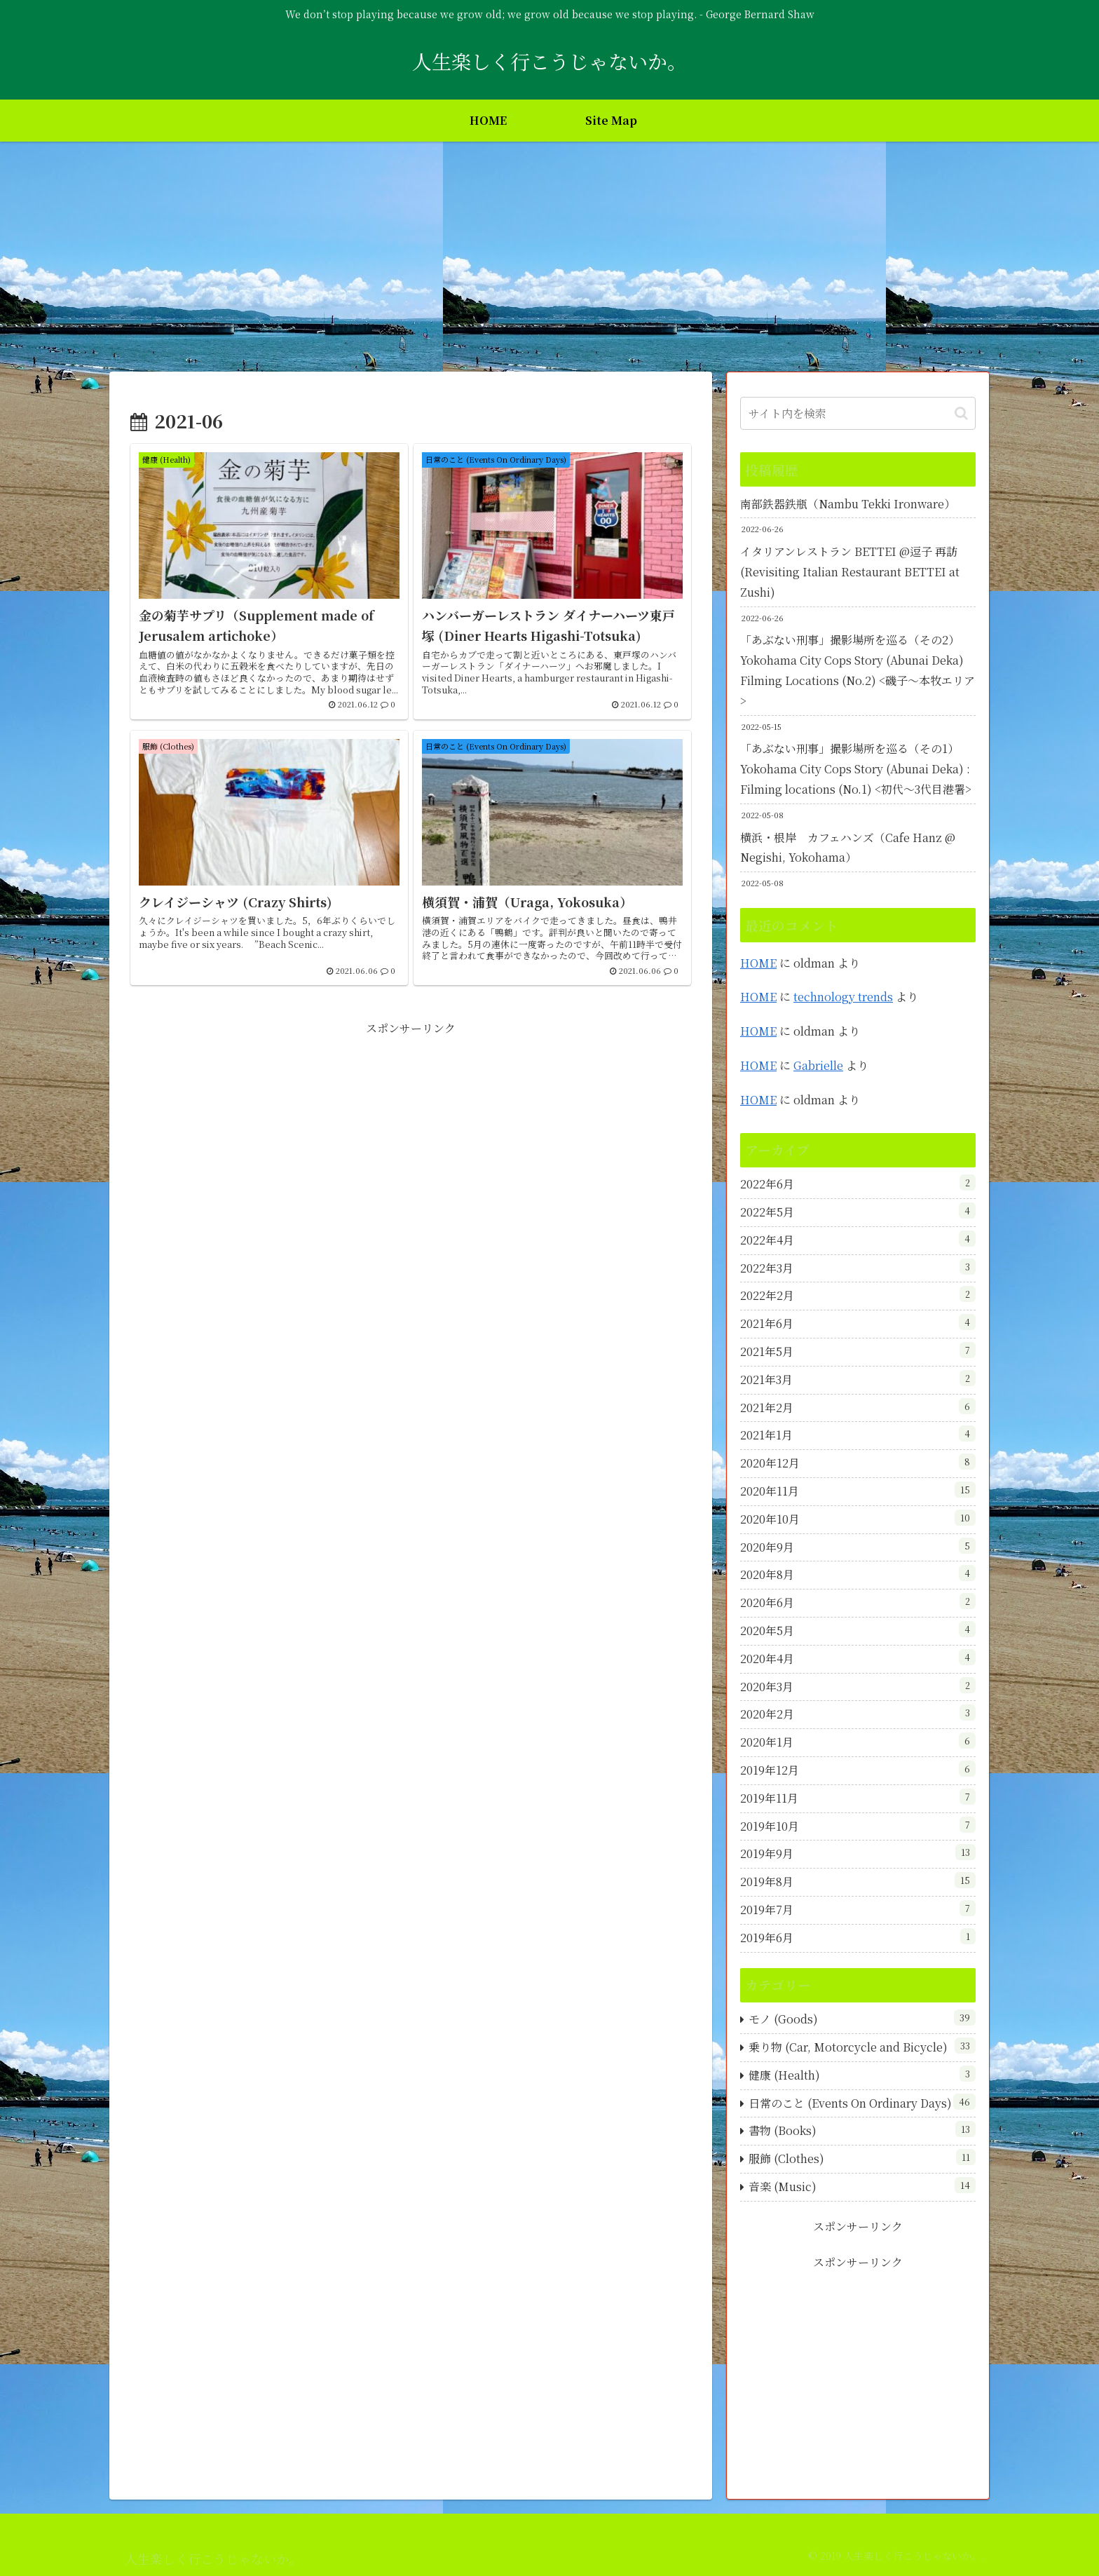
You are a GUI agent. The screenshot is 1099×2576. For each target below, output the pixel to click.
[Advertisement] (549, 256)
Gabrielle (818, 1065)
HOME (758, 963)
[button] (961, 413)
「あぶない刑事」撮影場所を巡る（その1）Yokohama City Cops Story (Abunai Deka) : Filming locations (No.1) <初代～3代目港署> (855, 768)
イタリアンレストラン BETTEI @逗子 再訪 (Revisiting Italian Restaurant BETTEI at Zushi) (850, 571)
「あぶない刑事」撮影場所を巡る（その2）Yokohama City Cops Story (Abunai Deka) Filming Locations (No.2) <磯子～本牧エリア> (857, 670)
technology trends (843, 997)
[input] (858, 413)
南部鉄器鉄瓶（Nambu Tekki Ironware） (847, 504)
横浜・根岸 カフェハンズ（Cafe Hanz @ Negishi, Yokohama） (847, 847)
